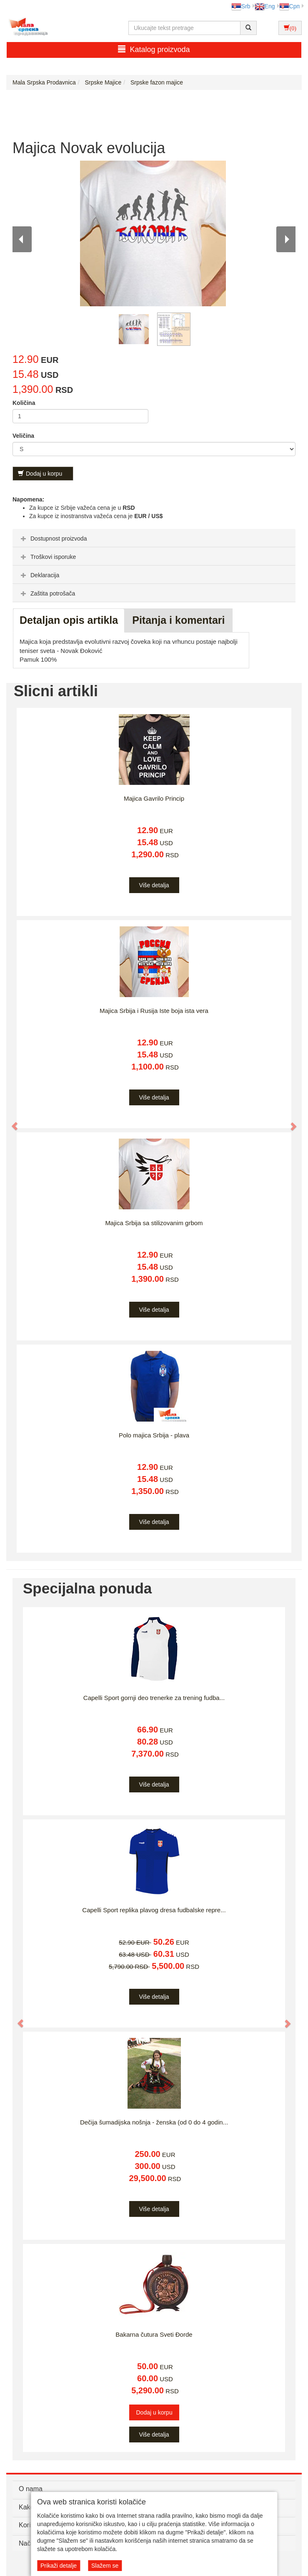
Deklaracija (39, 575)
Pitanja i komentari (178, 620)
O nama (31, 2488)
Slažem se (104, 2565)
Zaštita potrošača (47, 593)
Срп (289, 6)
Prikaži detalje (58, 2565)
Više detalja (154, 885)
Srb (240, 6)
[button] (10, 1122)
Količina (24, 403)
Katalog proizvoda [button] (154, 49)
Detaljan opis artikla (69, 620)
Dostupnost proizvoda (53, 538)
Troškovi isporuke (47, 556)
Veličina (23, 435)
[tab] (154, 538)
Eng (265, 6)
